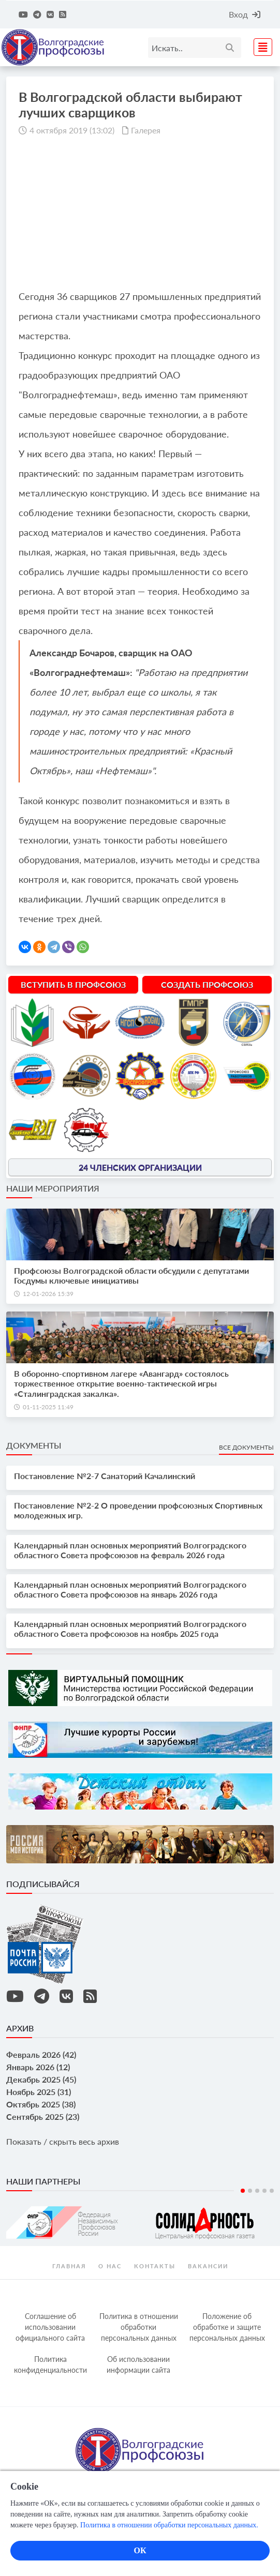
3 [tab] (257, 2191)
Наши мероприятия (52, 1188)
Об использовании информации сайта (138, 2364)
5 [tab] (272, 2191)
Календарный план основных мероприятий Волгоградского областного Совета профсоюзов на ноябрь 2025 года (130, 1628)
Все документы (246, 1447)
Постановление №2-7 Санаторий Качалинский (104, 1476)
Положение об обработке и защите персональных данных (227, 2327)
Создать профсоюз (207, 984)
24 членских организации (140, 1167)
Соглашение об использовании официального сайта (50, 2327)
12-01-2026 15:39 (48, 1294)
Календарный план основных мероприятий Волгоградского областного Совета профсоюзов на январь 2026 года (130, 1589)
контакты (154, 2266)
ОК (140, 2550)
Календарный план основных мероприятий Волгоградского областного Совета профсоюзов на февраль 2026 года (130, 1550)
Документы (33, 1445)
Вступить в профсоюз (73, 984)
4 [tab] (264, 2191)
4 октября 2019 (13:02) (72, 130)
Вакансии (208, 2266)
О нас (110, 2266)
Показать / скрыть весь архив (62, 2141)
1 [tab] (243, 2191)
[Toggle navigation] (259, 46)
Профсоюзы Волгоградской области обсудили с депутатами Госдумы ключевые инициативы (131, 1275)
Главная (69, 2266)
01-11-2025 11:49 (48, 1407)
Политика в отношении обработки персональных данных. (169, 2525)
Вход (244, 14)
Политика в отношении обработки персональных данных (138, 2327)
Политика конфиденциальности (50, 2364)
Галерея (145, 130)
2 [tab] (250, 2191)
